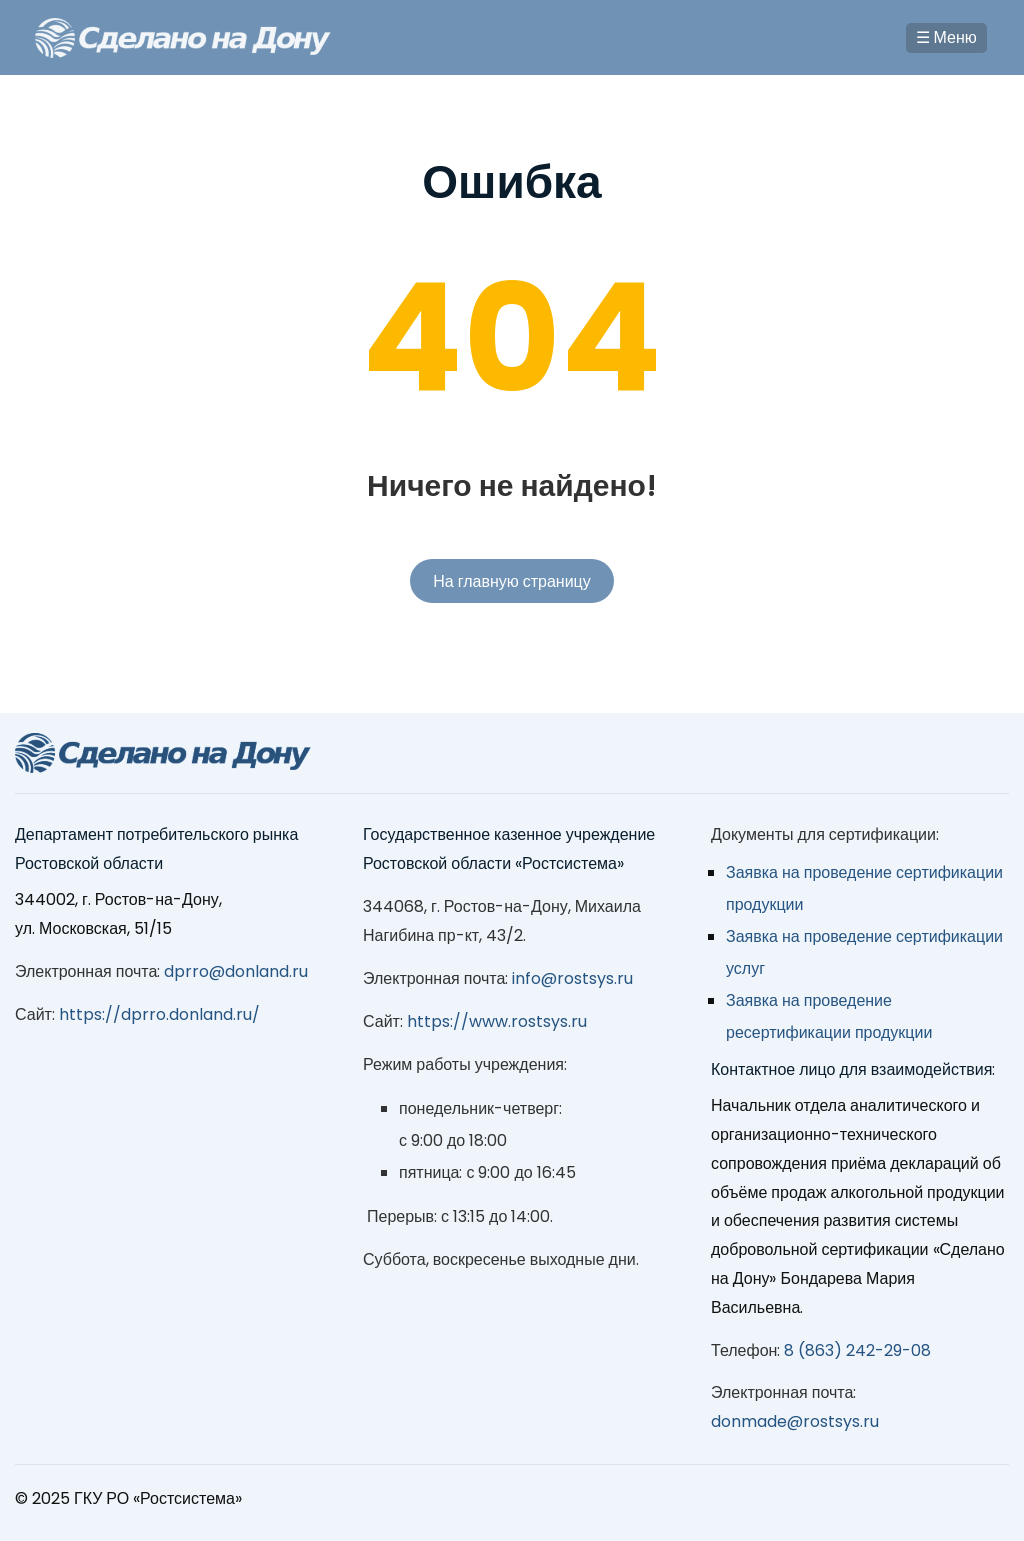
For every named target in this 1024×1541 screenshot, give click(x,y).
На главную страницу (512, 581)
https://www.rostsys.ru (497, 1021)
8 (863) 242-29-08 (857, 1350)
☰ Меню (946, 37)
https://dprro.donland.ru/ (159, 1014)
